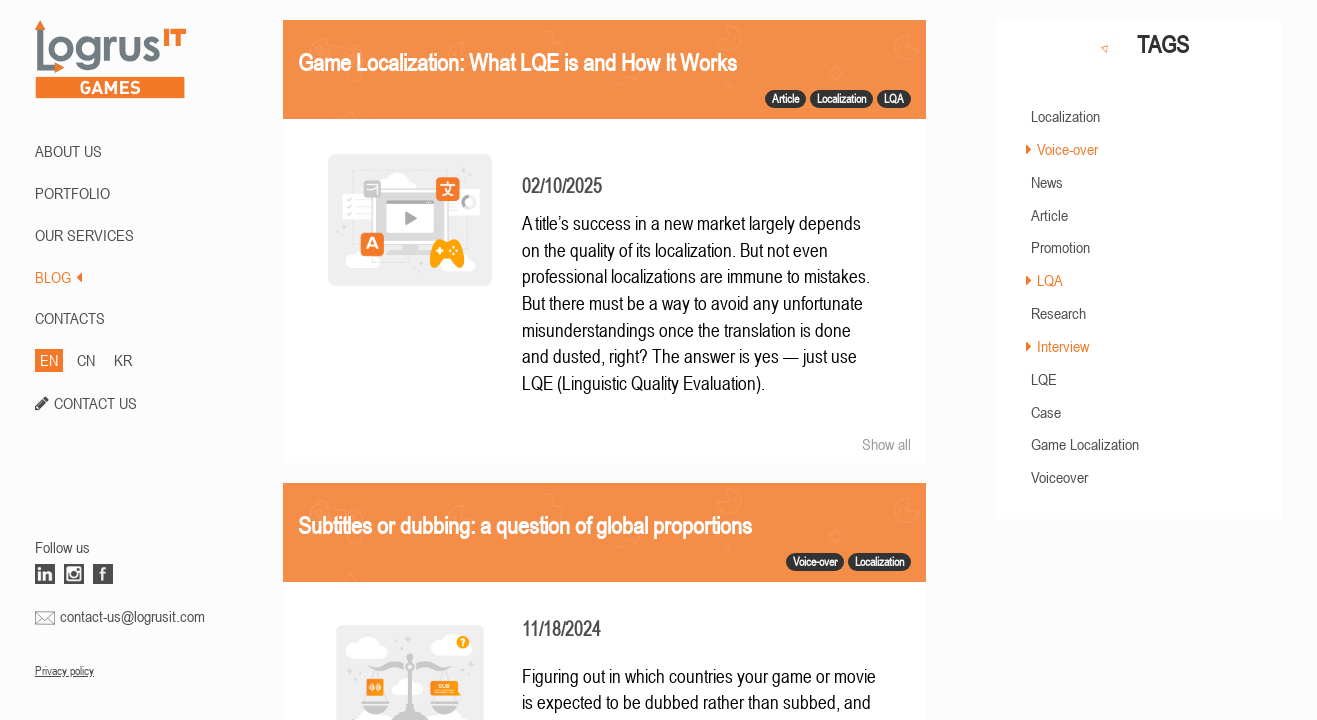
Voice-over (1067, 149)
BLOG (58, 277)
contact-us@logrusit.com (132, 616)
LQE (1044, 379)
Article (1049, 215)
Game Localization (1085, 444)
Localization (1065, 116)
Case (1046, 412)
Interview (1063, 346)
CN (86, 360)
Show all (886, 444)
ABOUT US (68, 151)
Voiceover (1059, 477)
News (1047, 182)
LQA (1050, 280)
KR (123, 360)
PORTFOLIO (72, 193)
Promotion (1060, 247)
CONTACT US (95, 403)
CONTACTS (70, 318)
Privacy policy (64, 671)
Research (1058, 313)
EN (49, 360)
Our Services (84, 235)
